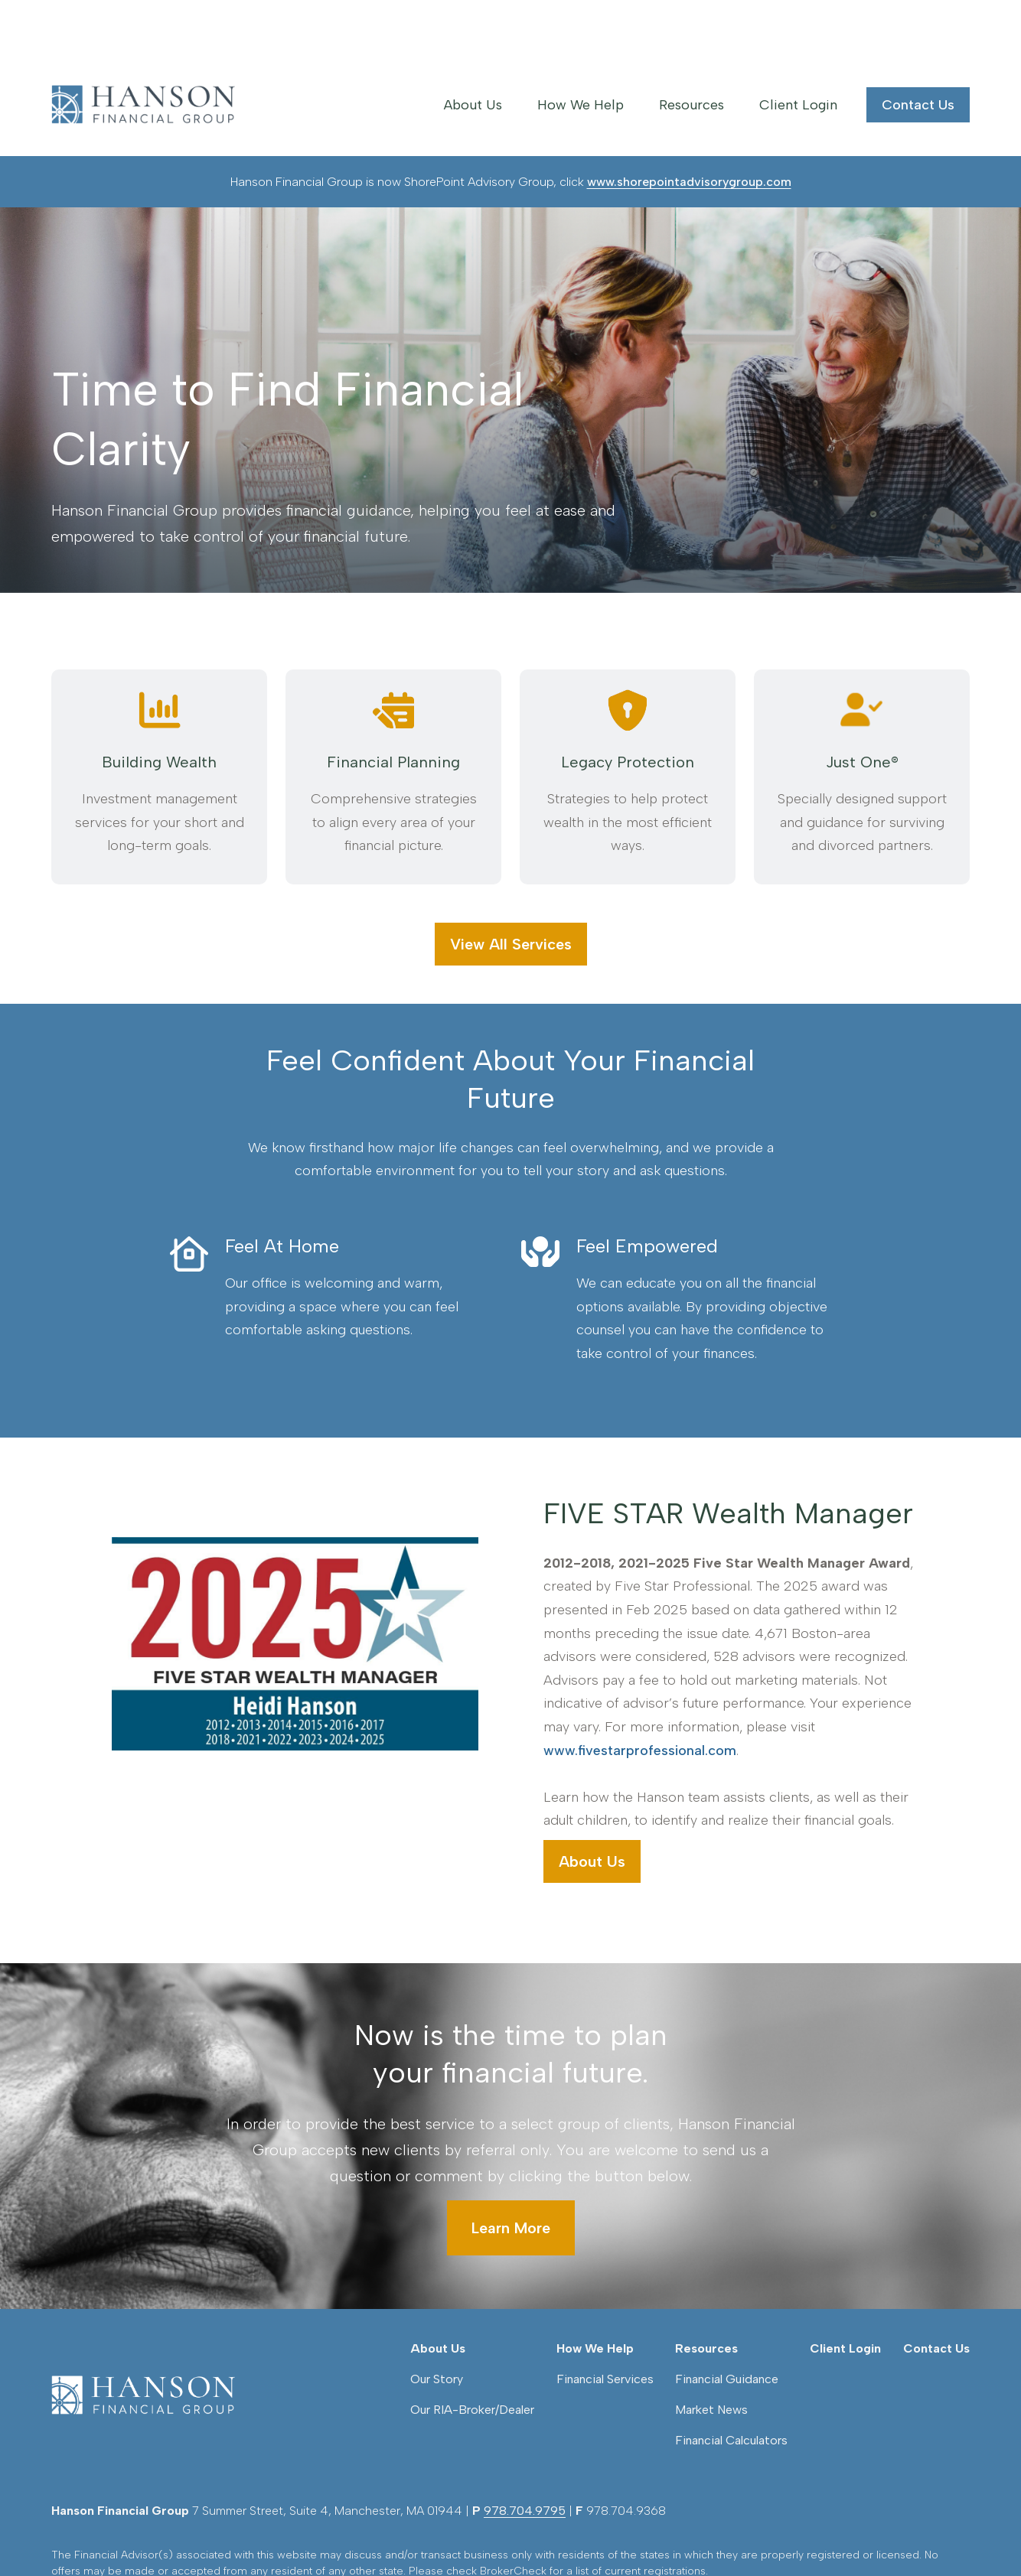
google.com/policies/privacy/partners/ (594, 2490)
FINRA (542, 2371)
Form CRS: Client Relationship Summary (182, 2444)
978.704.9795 (525, 2283)
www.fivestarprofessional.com (639, 1697)
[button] (473, 51)
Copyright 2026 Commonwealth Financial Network (321, 2534)
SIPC (572, 2371)
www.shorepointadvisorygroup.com (689, 128)
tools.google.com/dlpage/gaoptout (355, 2506)
